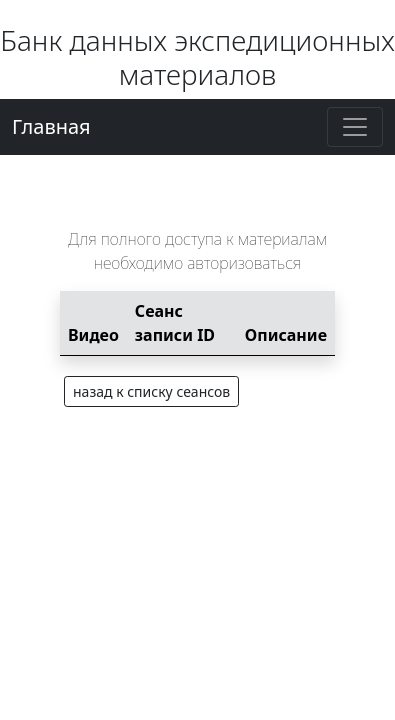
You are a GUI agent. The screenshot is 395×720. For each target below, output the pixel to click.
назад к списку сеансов (151, 391)
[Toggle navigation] (355, 127)
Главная (51, 126)
